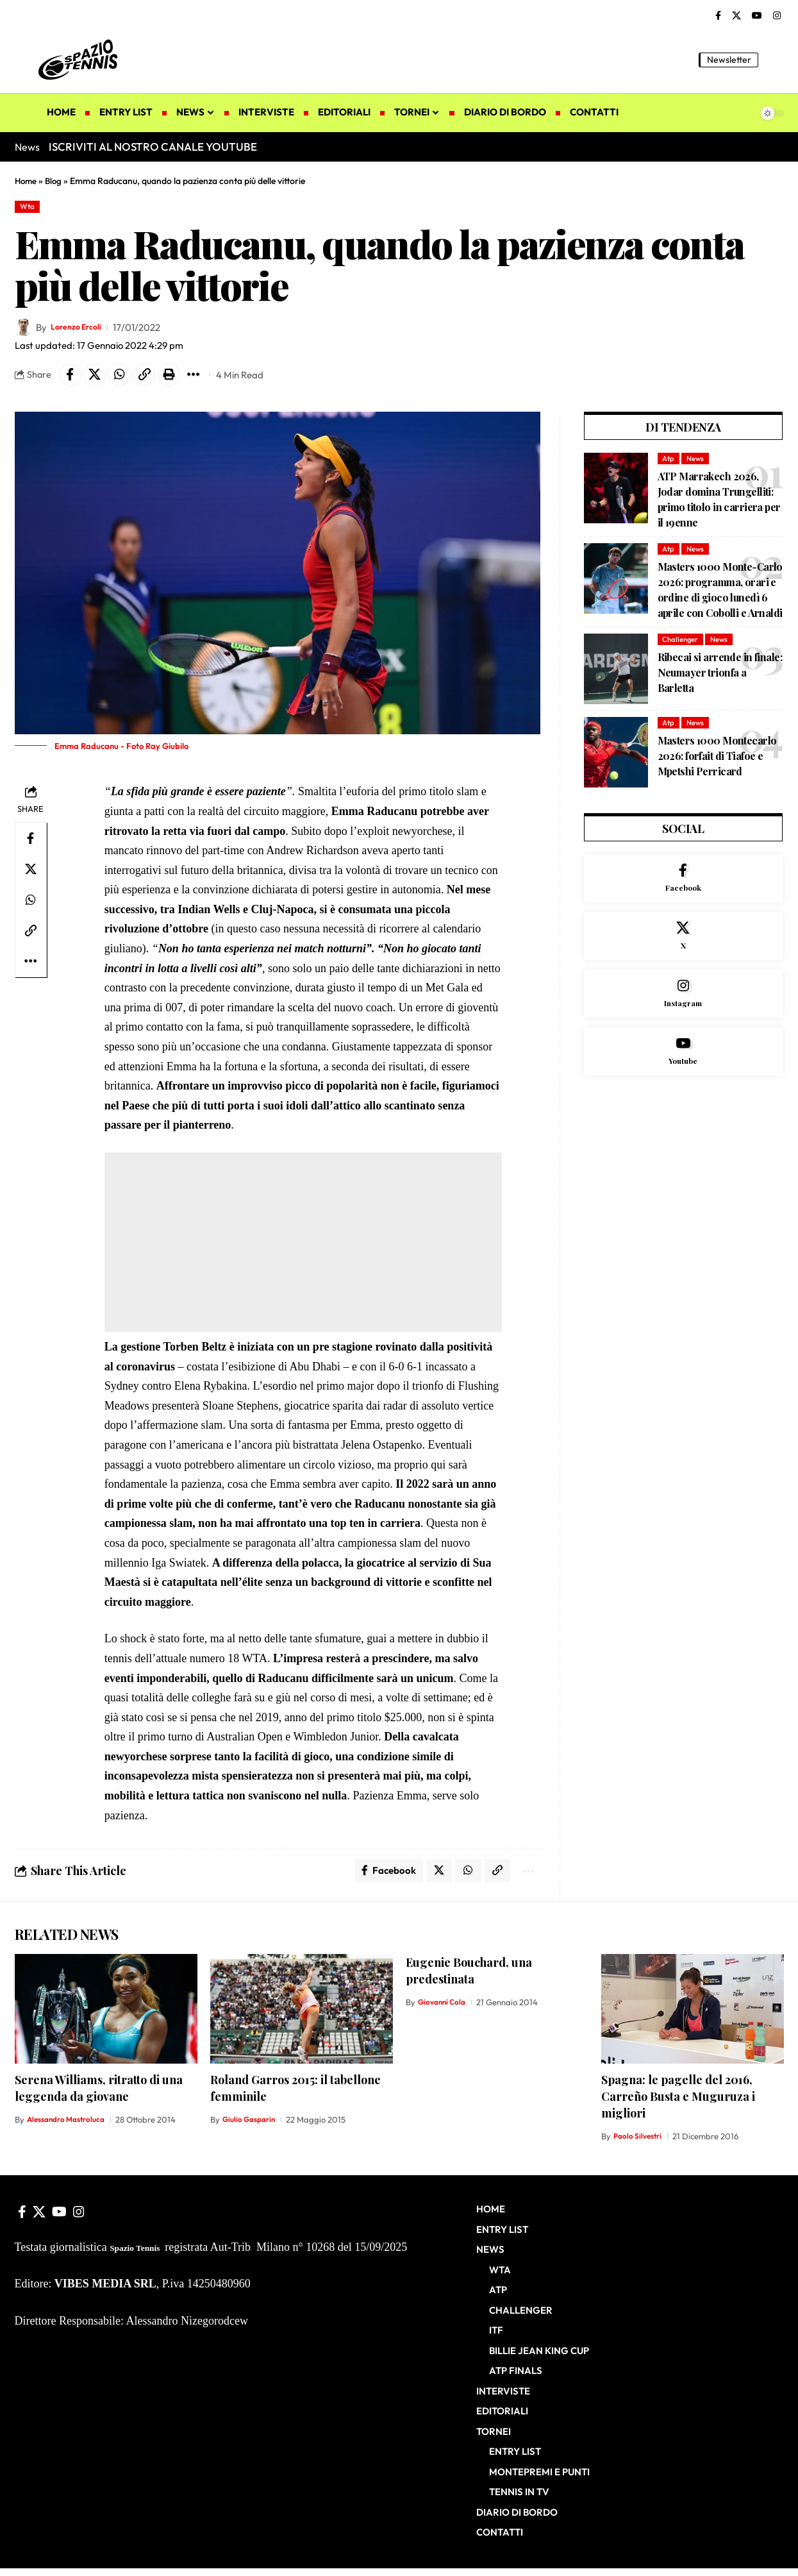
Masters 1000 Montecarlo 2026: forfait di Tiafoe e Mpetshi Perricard (717, 763)
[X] (736, 16)
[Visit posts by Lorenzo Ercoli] (24, 330)
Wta (29, 207)
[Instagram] (777, 16)
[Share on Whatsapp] (127, 378)
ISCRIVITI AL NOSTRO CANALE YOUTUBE (153, 146)
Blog (56, 181)
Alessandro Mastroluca (71, 2127)
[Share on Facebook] (72, 378)
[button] (774, 59)
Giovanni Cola (444, 2010)
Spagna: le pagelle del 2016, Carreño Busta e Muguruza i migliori (678, 2104)
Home (26, 181)
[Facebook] (718, 16)
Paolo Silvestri (640, 2144)
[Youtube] (683, 1073)
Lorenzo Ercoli (82, 329)
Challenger (682, 646)
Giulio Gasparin (251, 2127)
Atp (669, 463)
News (697, 463)
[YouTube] (757, 16)
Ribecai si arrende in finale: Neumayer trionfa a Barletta (720, 679)
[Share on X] (99, 378)
